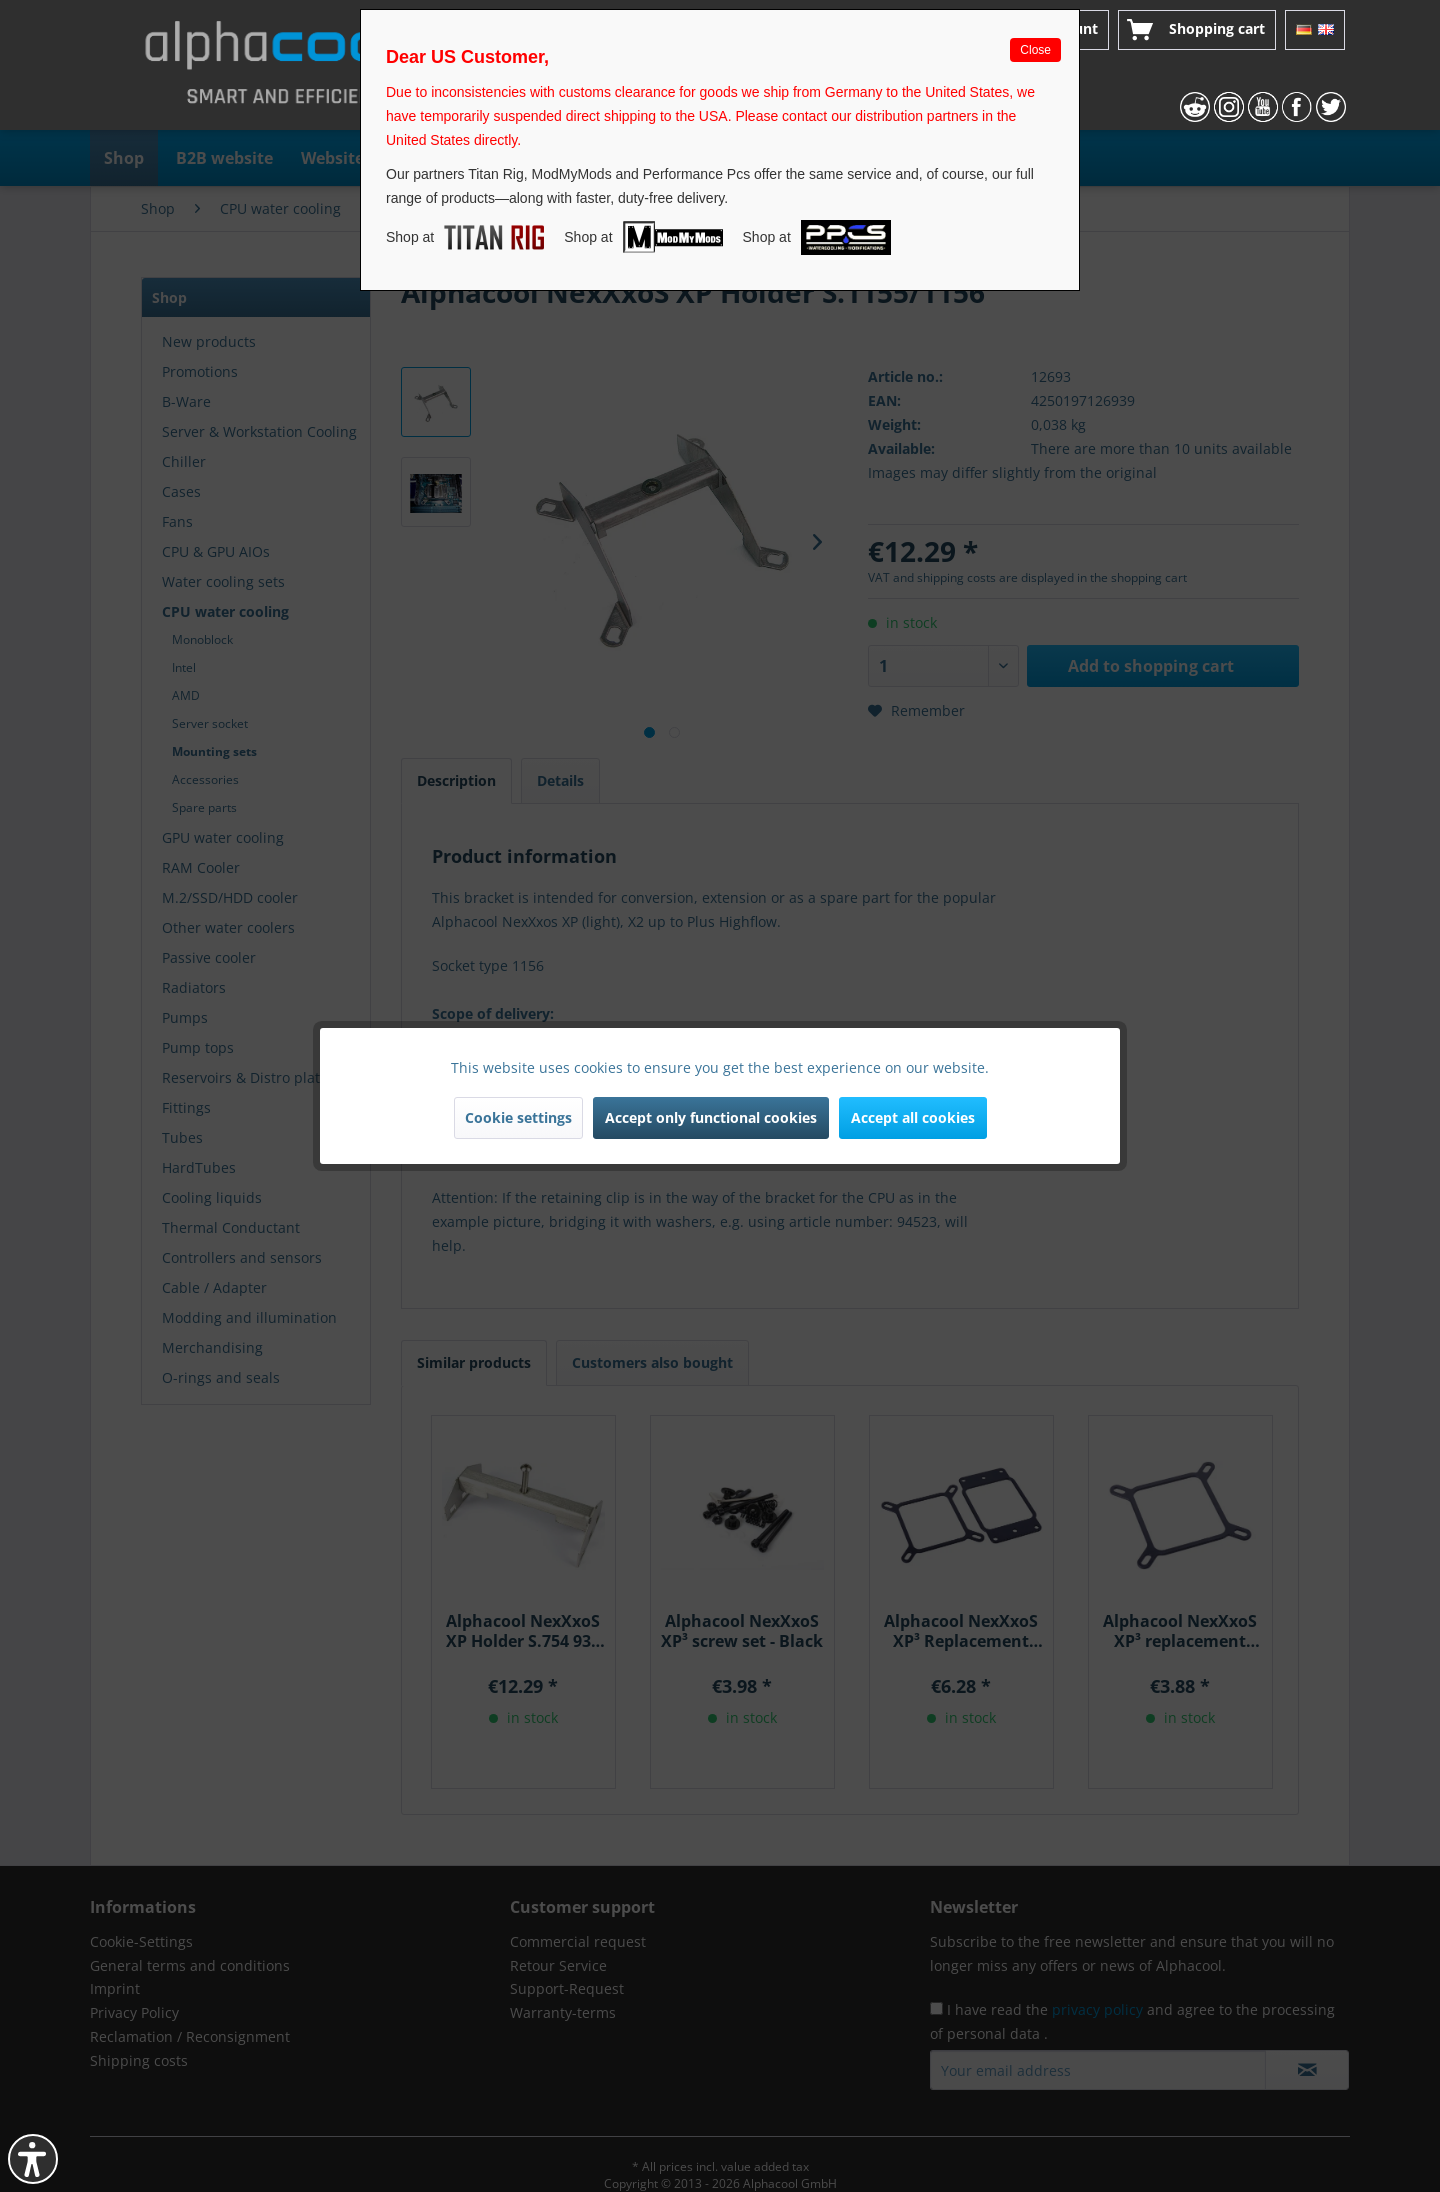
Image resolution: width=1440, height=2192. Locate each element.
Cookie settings (518, 1117)
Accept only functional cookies (711, 1117)
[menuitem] (1197, 30)
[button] (33, 2159)
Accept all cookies (913, 1117)
